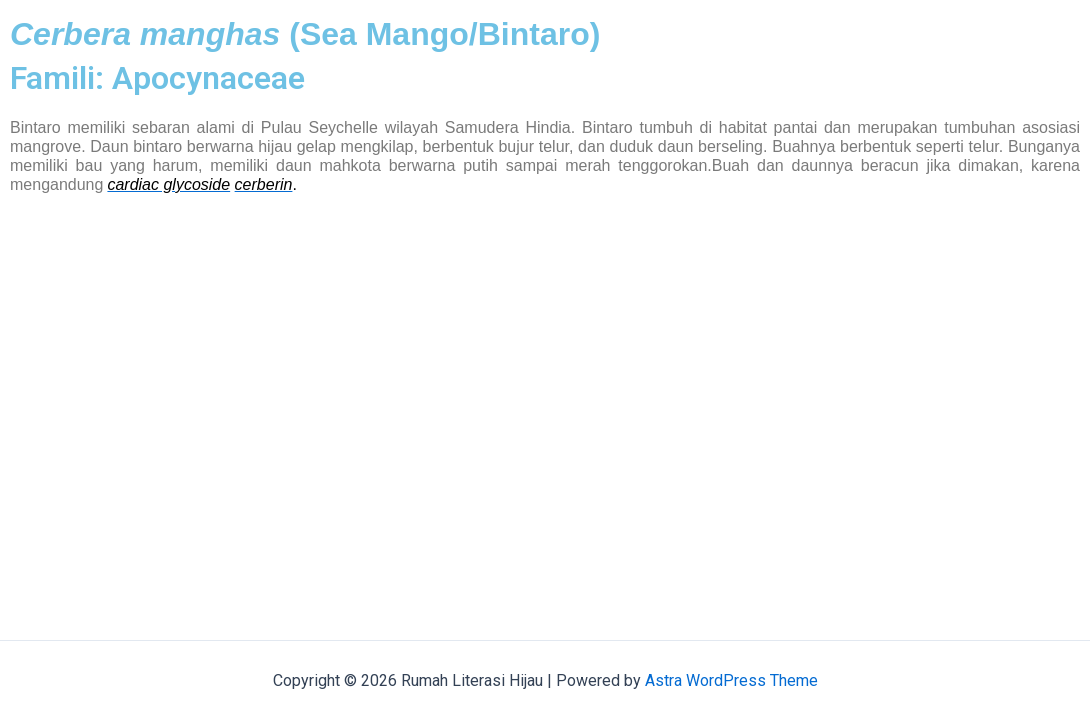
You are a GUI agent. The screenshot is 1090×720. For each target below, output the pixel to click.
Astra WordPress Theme (731, 680)
